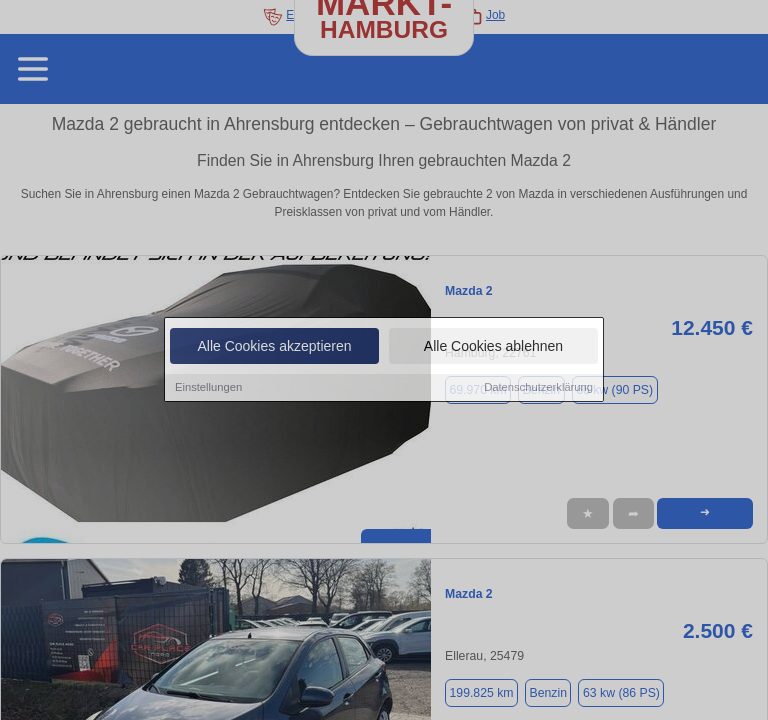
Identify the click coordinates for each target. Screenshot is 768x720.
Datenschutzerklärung (538, 388)
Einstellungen (208, 388)
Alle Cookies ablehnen (493, 347)
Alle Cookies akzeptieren (274, 347)
